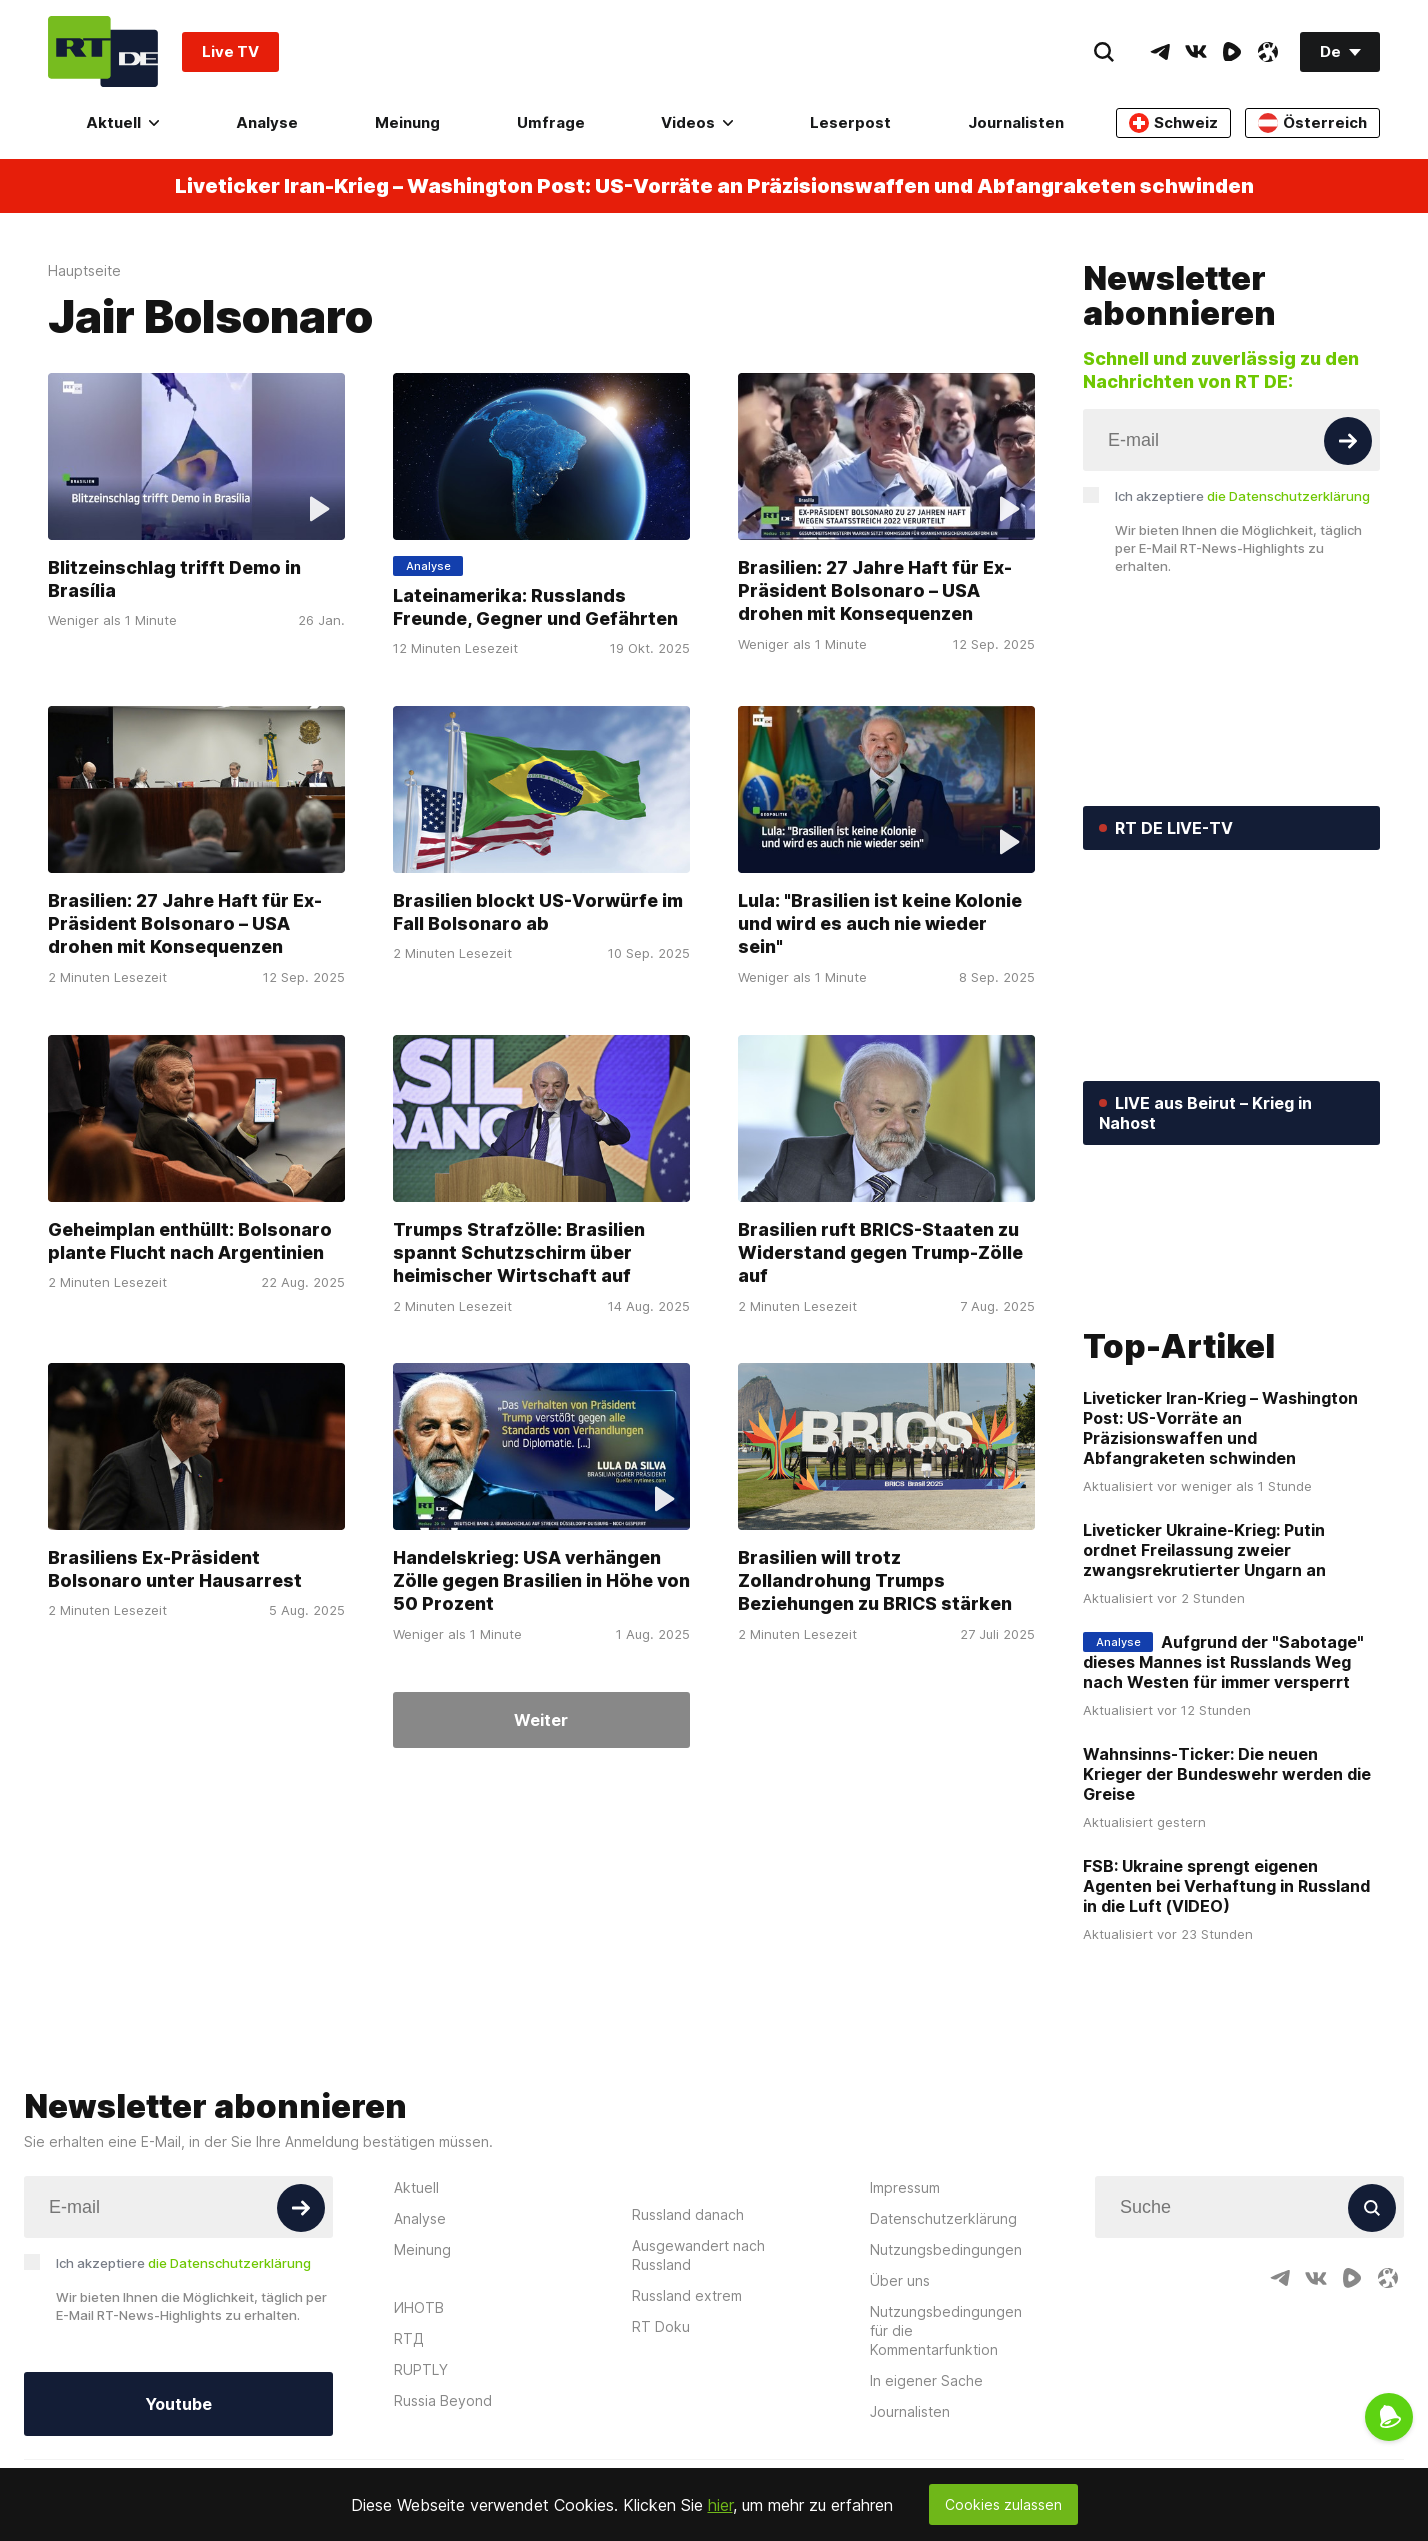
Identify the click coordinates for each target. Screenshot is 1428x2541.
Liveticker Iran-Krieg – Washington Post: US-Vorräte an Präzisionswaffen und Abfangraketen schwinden (714, 186)
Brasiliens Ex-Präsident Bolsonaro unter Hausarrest (175, 1570)
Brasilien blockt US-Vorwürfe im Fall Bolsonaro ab (538, 912)
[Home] (103, 51)
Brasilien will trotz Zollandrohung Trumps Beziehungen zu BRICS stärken (875, 1581)
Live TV (230, 51)
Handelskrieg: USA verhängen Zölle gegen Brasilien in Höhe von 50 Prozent (541, 1581)
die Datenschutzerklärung (1288, 496)
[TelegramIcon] (1160, 52)
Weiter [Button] (541, 1720)
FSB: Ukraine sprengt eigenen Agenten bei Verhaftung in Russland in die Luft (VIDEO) (1226, 2170)
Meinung (407, 122)
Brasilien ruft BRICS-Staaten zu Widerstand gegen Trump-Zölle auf (880, 1252)
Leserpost (850, 122)
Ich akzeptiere (1242, 496)
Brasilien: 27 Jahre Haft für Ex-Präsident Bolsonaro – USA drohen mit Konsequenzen (875, 590)
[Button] (1348, 441)
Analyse (267, 122)
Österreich (1312, 123)
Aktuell (122, 122)
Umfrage (551, 122)
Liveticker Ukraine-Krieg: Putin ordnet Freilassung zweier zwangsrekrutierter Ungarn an (1204, 1834)
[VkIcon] (1196, 52)
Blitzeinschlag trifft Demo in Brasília (174, 579)
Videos (697, 122)
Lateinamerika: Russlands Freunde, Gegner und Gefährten (535, 607)
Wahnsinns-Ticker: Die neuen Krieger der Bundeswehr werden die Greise (1227, 2058)
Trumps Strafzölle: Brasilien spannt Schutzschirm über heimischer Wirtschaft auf (519, 1252)
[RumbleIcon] (1232, 52)
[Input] (1231, 440)
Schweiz (1173, 123)
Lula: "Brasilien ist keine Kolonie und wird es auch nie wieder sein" (880, 923)
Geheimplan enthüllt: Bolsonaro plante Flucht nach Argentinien (190, 1241)
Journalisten (1016, 122)
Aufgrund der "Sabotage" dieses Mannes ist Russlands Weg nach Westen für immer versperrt (1223, 1946)
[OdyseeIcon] (1268, 52)
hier (720, 2505)
